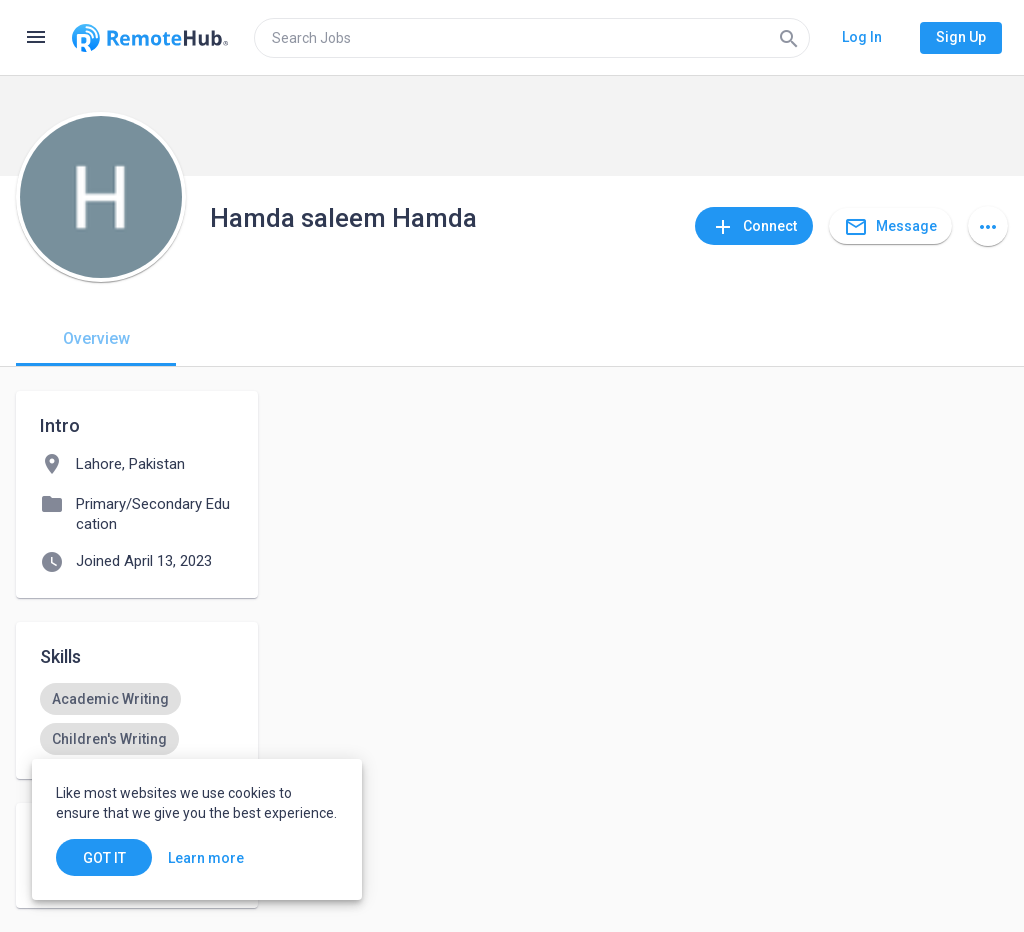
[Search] (789, 38)
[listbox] (137, 719)
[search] (532, 38)
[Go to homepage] (150, 38)
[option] (110, 699)
